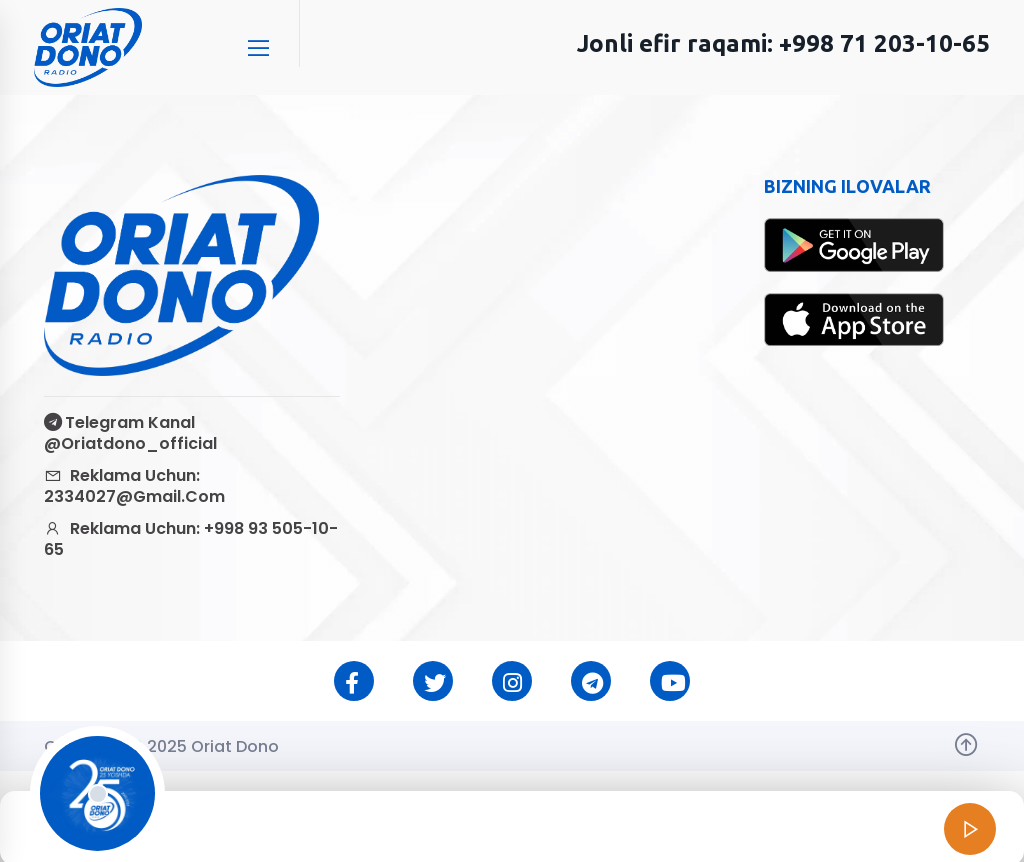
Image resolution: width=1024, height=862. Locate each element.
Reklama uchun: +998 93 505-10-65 (191, 539)
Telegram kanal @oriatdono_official (130, 433)
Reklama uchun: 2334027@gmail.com (134, 486)
